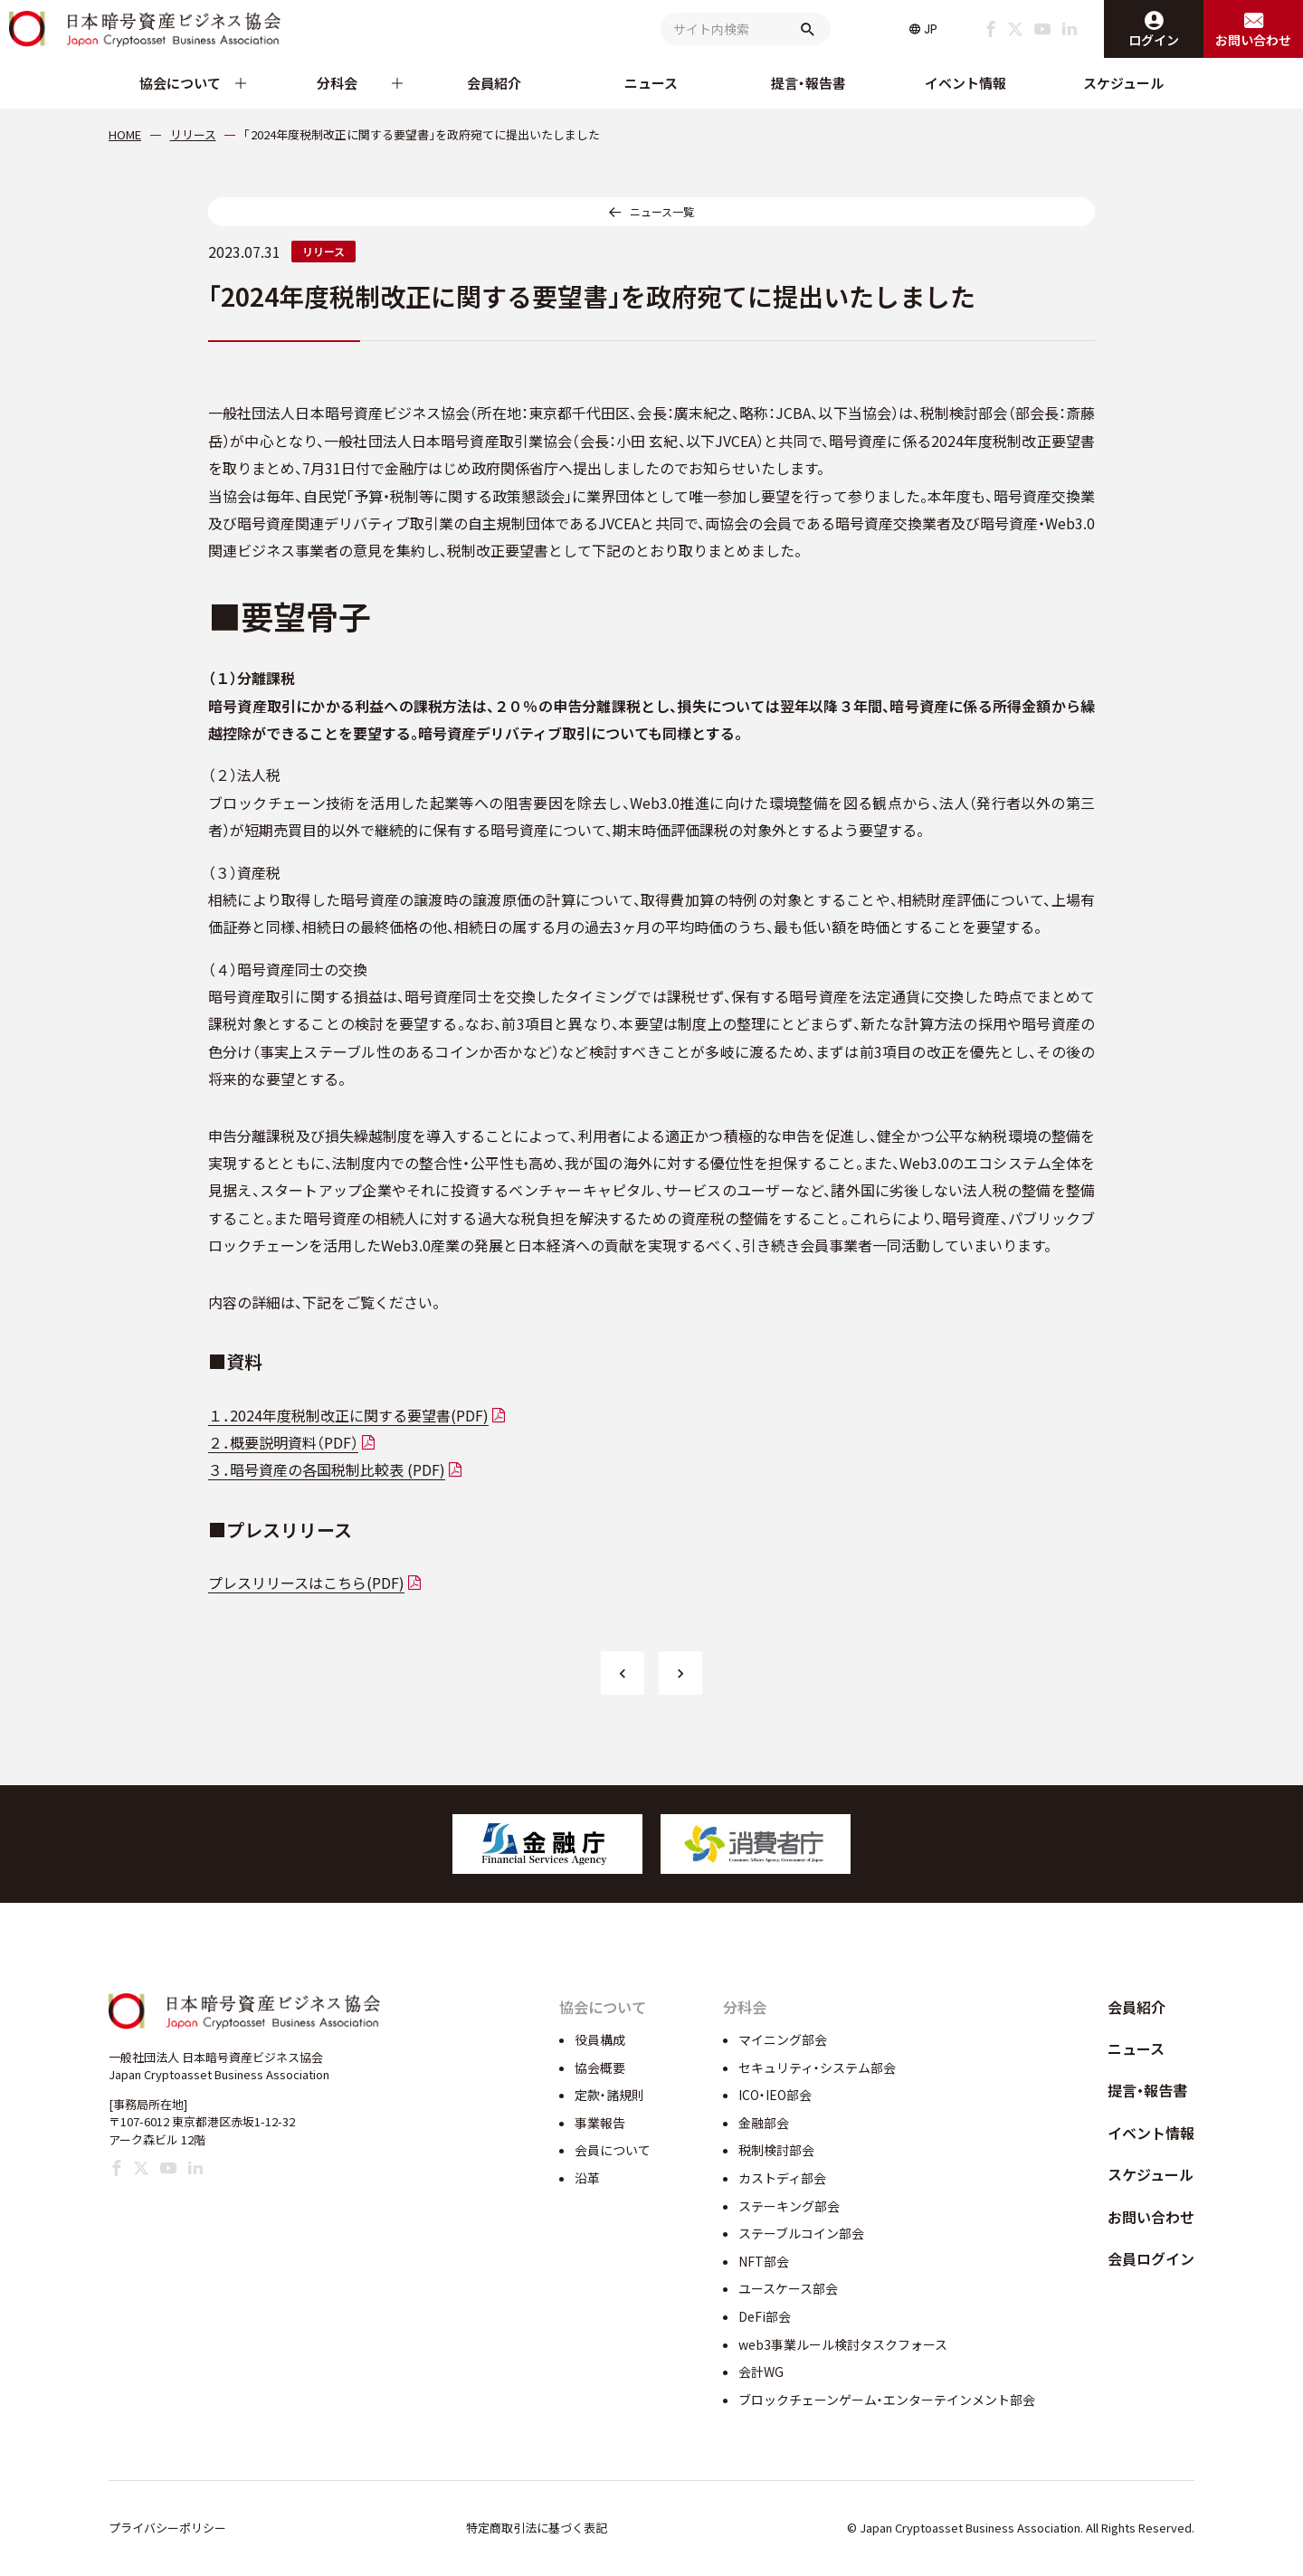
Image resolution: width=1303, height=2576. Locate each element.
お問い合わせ (1151, 2217)
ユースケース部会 (788, 2288)
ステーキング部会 (789, 2206)
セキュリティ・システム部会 (817, 2067)
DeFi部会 (764, 2316)
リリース (323, 251)
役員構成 (600, 2039)
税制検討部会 (776, 2150)
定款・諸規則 (609, 2095)
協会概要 (600, 2067)
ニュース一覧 (662, 211)
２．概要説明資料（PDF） (283, 1442)
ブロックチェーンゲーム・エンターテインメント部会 (886, 2400)
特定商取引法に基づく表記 (536, 2527)
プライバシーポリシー (167, 2527)
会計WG (761, 2371)
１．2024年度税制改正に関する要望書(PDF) (348, 1415)
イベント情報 (965, 82)
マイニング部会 (782, 2039)
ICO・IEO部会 (775, 2095)
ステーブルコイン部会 (801, 2233)
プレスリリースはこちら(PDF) (306, 1582)
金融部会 (763, 2123)
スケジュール (1123, 82)
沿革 (587, 2178)
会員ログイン (1151, 2258)
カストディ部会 (782, 2178)
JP (930, 29)
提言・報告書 (808, 82)
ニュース (651, 82)
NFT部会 (763, 2261)
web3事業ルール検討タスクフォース (842, 2344)
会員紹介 (494, 82)
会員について (613, 2150)
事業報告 (600, 2123)
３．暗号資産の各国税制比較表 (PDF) (326, 1469)
